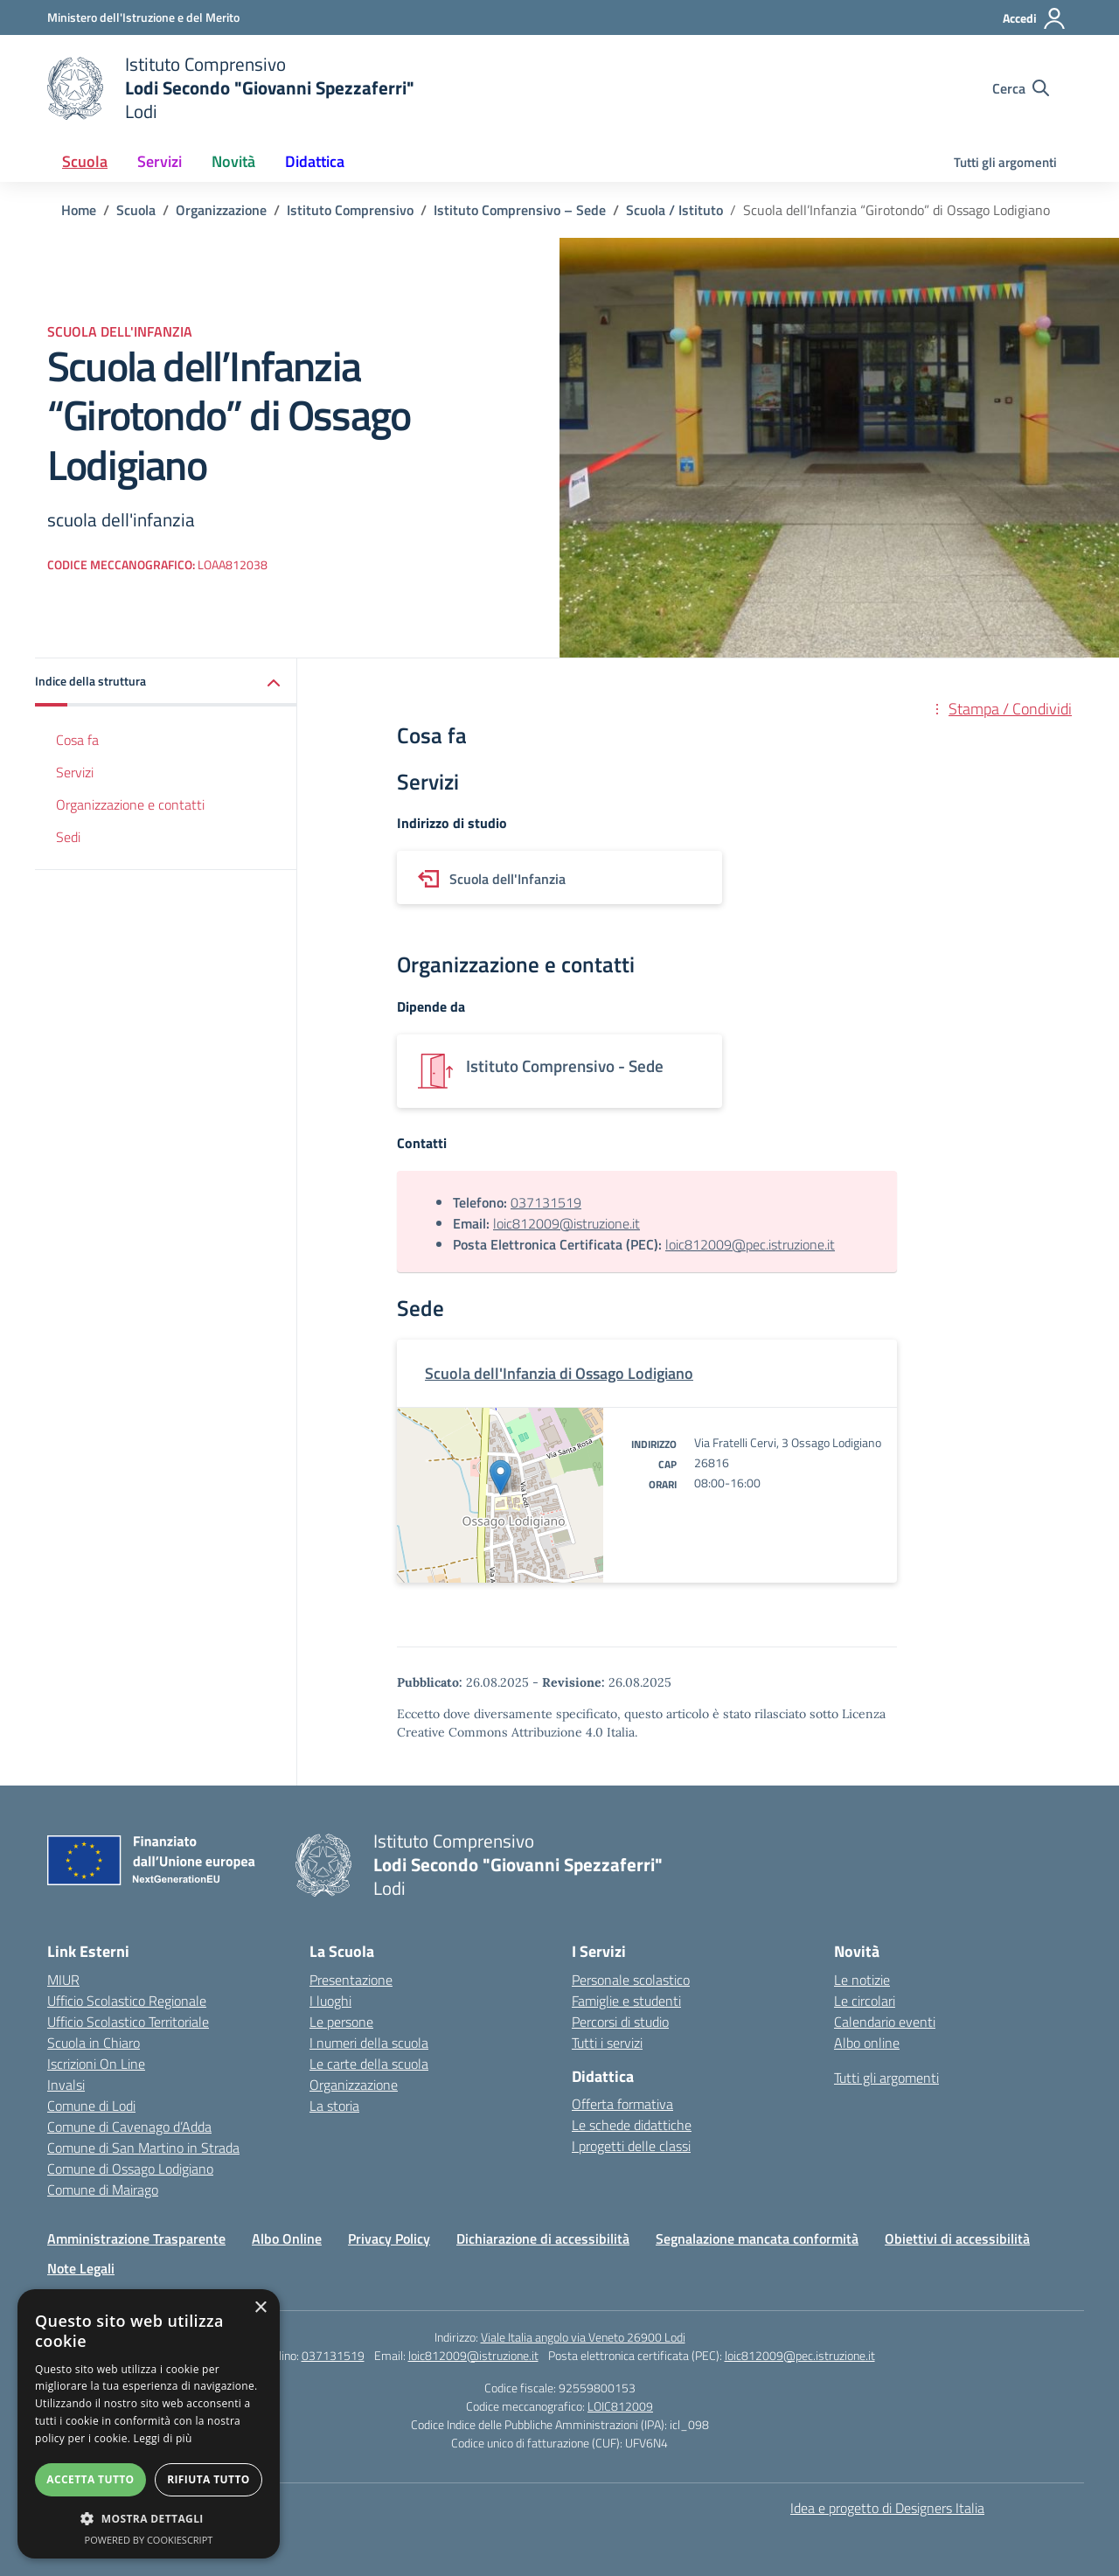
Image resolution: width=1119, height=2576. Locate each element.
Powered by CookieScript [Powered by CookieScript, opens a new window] (149, 2539)
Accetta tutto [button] (90, 2479)
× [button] (260, 2308)
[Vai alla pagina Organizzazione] (221, 209)
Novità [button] (233, 161)
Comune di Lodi (91, 2105)
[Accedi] (1034, 18)
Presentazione (351, 1979)
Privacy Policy (389, 2238)
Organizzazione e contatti (130, 804)
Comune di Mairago (102, 2189)
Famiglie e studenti (626, 2000)
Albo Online (287, 2238)
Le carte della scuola (368, 2063)
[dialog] (148, 2424)
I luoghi (330, 2000)
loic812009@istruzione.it (566, 1223)
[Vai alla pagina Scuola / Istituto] (674, 209)
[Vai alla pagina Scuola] (136, 209)
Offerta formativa (622, 2103)
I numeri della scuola (368, 2042)
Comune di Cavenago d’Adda (129, 2126)
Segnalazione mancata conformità (757, 2238)
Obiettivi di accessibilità (957, 2238)
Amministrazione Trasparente (136, 2238)
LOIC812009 (620, 2406)
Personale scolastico (631, 1979)
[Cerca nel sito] (1020, 88)
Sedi (68, 836)
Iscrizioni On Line (96, 2063)
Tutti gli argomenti (1005, 162)
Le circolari (864, 2000)
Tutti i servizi (607, 2042)
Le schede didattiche (632, 2124)
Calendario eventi (884, 2021)
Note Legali (81, 2268)
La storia (334, 2105)
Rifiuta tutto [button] (208, 2479)
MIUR (63, 1979)
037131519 (546, 1202)
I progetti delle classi (631, 2145)
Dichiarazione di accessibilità (542, 2238)
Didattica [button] (314, 161)
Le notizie (862, 1979)
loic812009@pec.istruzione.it (750, 1244)
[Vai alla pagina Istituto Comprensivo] (350, 209)
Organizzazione (353, 2084)
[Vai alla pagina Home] (78, 209)
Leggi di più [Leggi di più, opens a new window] (163, 2438)
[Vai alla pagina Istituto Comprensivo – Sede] (520, 209)
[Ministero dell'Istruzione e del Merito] (143, 17)
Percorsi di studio (620, 2021)
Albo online (867, 2042)
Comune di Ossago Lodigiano (130, 2168)
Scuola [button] (85, 161)
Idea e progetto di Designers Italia (887, 2507)
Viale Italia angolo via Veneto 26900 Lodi (583, 2337)
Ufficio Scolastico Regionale (126, 2000)
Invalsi (66, 2084)
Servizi (75, 772)
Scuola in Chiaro (93, 2042)
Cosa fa (77, 739)
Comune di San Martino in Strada (143, 2147)
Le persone (341, 2021)
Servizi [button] (159, 161)
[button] (166, 682)
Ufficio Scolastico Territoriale (128, 2021)
